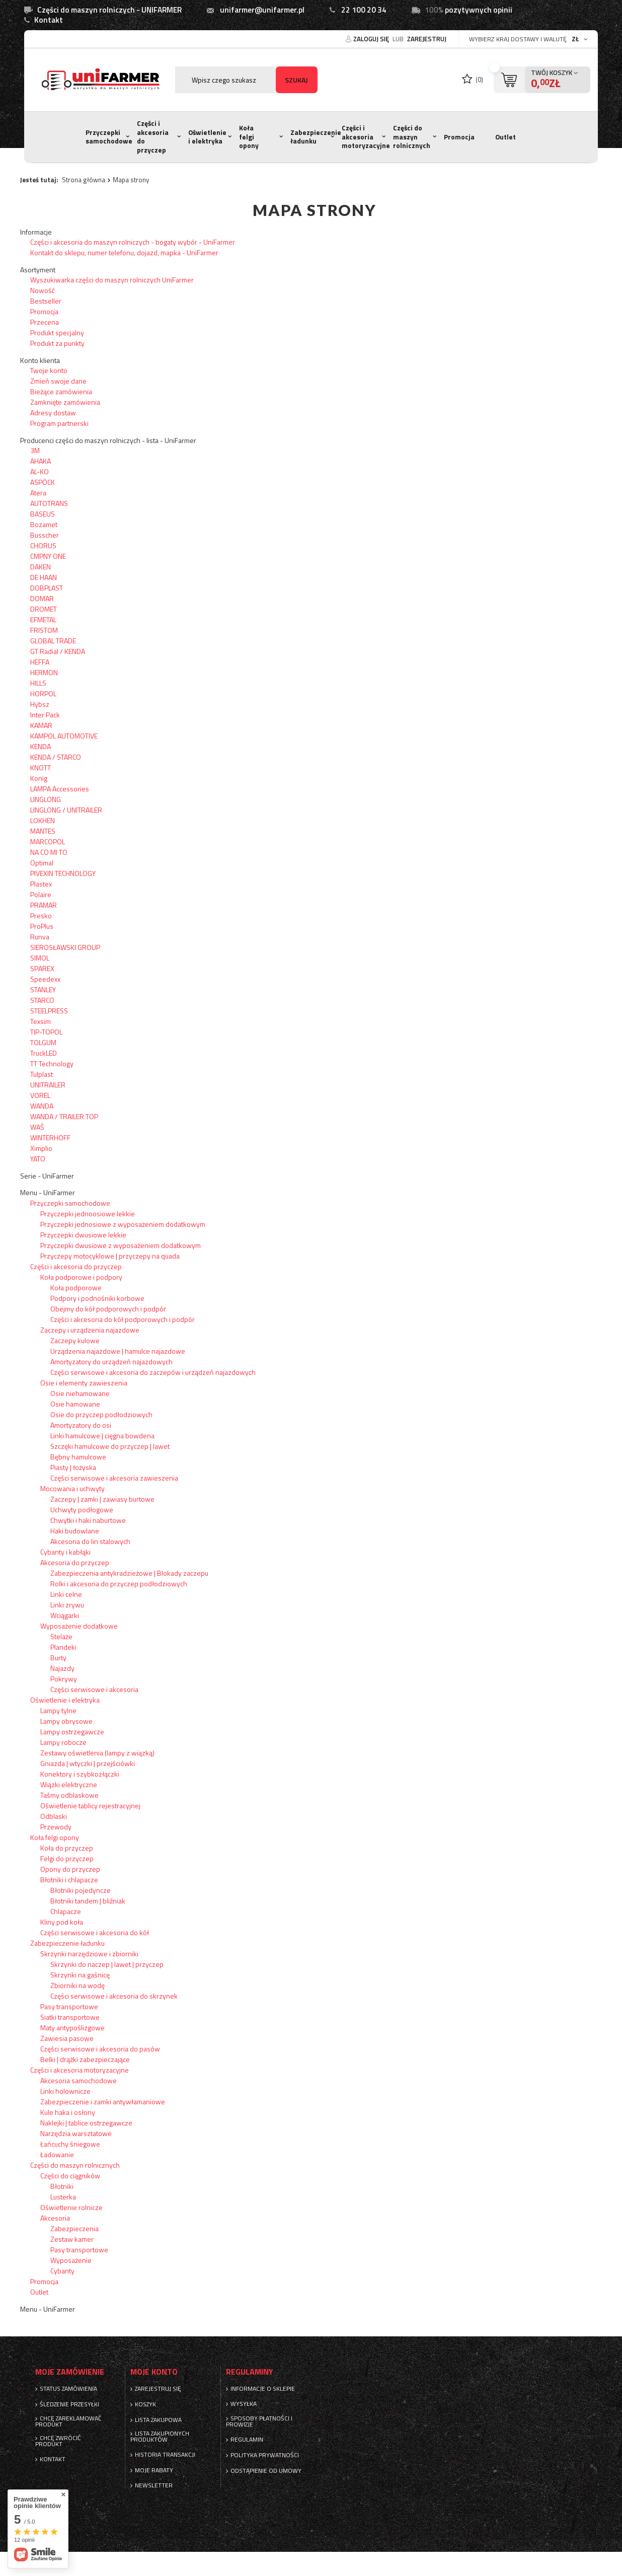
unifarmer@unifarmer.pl (262, 10)
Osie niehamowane (80, 1393)
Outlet (505, 137)
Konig (38, 778)
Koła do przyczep (66, 1848)
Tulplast (41, 1074)
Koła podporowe (76, 1287)
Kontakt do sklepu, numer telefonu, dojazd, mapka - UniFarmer (124, 252)
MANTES (42, 831)
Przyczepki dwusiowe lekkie (83, 1234)
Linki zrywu (67, 1604)
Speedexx (45, 979)
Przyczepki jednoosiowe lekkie (87, 1213)
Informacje (36, 232)
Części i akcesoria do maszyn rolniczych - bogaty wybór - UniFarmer (132, 242)
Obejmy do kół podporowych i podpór (108, 1308)
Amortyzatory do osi (80, 1425)
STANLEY (43, 989)
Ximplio (41, 1148)
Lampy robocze (63, 1742)
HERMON (44, 672)
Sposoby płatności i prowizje (259, 2421)
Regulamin (246, 2440)
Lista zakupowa (158, 2420)
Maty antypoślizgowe (72, 2027)
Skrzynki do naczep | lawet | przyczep (107, 1964)
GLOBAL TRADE (53, 640)
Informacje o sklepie (262, 2389)
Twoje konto (48, 370)
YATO (37, 1158)
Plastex (41, 883)
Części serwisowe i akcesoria (94, 1689)
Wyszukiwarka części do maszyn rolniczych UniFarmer (112, 279)
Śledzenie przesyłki (69, 2404)
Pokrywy (63, 1678)
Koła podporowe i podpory (81, 1277)
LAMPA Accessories (59, 788)
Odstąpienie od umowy (265, 2471)
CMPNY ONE (48, 556)
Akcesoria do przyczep (74, 1562)
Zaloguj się (372, 39)
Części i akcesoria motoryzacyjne (366, 137)
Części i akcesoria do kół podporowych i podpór (122, 1319)
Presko (41, 915)
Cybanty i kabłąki (65, 1552)
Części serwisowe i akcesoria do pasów (100, 2048)
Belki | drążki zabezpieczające (85, 2059)
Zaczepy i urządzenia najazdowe (89, 1329)
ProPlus (41, 926)
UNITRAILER (47, 1084)
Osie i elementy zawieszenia (83, 1382)
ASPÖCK (42, 482)
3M (35, 450)
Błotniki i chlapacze (69, 1879)
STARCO (42, 1000)
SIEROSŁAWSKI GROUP (65, 947)
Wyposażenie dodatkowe (79, 1626)
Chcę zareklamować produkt (68, 2421)
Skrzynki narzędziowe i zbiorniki (89, 1953)
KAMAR (41, 725)
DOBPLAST (46, 587)
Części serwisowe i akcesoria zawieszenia (114, 1478)
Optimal (41, 862)
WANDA (41, 1105)
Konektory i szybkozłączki (79, 1774)
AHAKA (40, 461)
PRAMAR (43, 905)
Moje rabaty (154, 2470)
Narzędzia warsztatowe (76, 2133)
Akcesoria (55, 2218)
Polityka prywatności (264, 2455)
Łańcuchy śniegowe (70, 2144)
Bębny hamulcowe (78, 1456)
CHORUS (43, 545)
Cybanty (62, 2270)
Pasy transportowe (69, 2006)
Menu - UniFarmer (47, 1192)
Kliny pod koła (61, 1922)
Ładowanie (57, 2154)
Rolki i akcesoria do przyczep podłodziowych (118, 1583)
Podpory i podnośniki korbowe (97, 1298)
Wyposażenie (71, 2260)
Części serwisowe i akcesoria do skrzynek (114, 1996)
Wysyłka (243, 2404)
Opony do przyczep (70, 1869)
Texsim (40, 1021)
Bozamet (43, 524)
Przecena (44, 322)
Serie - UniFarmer (47, 1176)
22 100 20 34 (363, 10)
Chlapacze (65, 1911)
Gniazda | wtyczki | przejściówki (87, 1763)
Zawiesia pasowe (67, 2038)
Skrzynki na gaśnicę (80, 1974)
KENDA (40, 746)
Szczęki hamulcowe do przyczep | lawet (110, 1446)
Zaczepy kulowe (75, 1340)
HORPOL (43, 693)
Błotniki (61, 2186)
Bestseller (45, 301)
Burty (58, 1657)
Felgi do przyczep (67, 1858)
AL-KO (39, 471)
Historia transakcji (165, 2455)
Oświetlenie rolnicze (71, 2207)
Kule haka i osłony (67, 2112)
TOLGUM (43, 1042)
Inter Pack (45, 714)
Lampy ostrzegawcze (72, 1731)
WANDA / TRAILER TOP (64, 1116)
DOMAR (42, 598)
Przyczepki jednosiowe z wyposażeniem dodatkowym (122, 1224)
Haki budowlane (74, 1530)
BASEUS (42, 513)
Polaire (40, 894)
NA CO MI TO (48, 852)
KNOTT (40, 767)
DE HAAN (43, 577)
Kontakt (48, 20)
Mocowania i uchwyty (72, 1488)
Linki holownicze (65, 2091)
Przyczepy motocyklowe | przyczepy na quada (110, 1255)
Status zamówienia (68, 2389)
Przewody (55, 1826)
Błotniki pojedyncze (80, 1890)
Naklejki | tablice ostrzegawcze (86, 2122)
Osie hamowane (75, 1404)
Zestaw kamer (72, 2239)
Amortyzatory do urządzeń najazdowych (111, 1361)
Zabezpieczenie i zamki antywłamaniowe (102, 2101)
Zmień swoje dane (58, 381)
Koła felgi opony (249, 137)
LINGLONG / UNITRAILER (66, 809)
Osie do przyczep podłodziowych (101, 1414)
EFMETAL (43, 619)
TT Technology (51, 1063)
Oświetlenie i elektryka (207, 136)
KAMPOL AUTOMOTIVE (64, 735)
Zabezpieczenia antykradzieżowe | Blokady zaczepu (129, 1573)
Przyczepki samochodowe (109, 136)
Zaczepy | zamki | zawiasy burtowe (102, 1499)
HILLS (38, 683)
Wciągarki (64, 1615)
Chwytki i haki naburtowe (88, 1520)
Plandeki (63, 1647)
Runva (39, 936)
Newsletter (154, 2485)
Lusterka (63, 2196)
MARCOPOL (47, 841)
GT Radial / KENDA (57, 651)
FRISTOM (44, 630)
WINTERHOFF (50, 1137)
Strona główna (83, 180)
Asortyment (37, 269)
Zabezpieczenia (74, 2228)
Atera (38, 492)
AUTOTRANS (49, 503)
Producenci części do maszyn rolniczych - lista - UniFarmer (108, 440)
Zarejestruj (426, 39)
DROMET (43, 609)
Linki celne (66, 1594)
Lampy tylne (58, 1710)
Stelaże (61, 1636)
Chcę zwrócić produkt (58, 2441)
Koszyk (145, 2404)
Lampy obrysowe (66, 1721)
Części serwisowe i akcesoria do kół (94, 1932)
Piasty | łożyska (73, 1467)
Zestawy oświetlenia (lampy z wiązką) (97, 1752)
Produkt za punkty (57, 343)
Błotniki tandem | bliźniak (87, 1900)
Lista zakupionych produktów (159, 2437)
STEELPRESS (49, 1010)
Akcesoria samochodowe (78, 2080)
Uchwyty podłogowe (81, 1509)
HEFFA (39, 661)
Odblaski (53, 1816)
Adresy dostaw (53, 412)
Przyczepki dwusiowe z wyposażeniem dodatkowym (120, 1245)
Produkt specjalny (57, 332)
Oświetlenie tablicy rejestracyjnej (90, 1805)
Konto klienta (40, 360)
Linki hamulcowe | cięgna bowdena (102, 1435)
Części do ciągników (70, 2175)
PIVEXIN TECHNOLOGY (63, 873)
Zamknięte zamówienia (65, 402)
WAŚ (37, 1127)
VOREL (40, 1095)
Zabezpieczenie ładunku (315, 136)
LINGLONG (45, 799)
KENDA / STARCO (55, 757)
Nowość (42, 290)
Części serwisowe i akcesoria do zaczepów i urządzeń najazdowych (153, 1372)
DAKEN (40, 566)
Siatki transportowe (70, 2017)
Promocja (459, 137)
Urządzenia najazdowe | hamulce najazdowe (117, 1351)
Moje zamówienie (69, 2372)
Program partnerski (59, 423)
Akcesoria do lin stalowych (90, 1541)
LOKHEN (42, 820)
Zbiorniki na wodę (77, 1985)
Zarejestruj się (158, 2389)
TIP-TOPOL (46, 1031)
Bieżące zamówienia (61, 391)
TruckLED (43, 1053)
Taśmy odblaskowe (69, 1795)
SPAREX (42, 968)
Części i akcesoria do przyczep (153, 136)
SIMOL (39, 957)
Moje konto (154, 2372)
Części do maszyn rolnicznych (411, 137)
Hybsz (39, 704)
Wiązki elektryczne (68, 1784)
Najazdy (62, 1668)
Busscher (44, 535)
